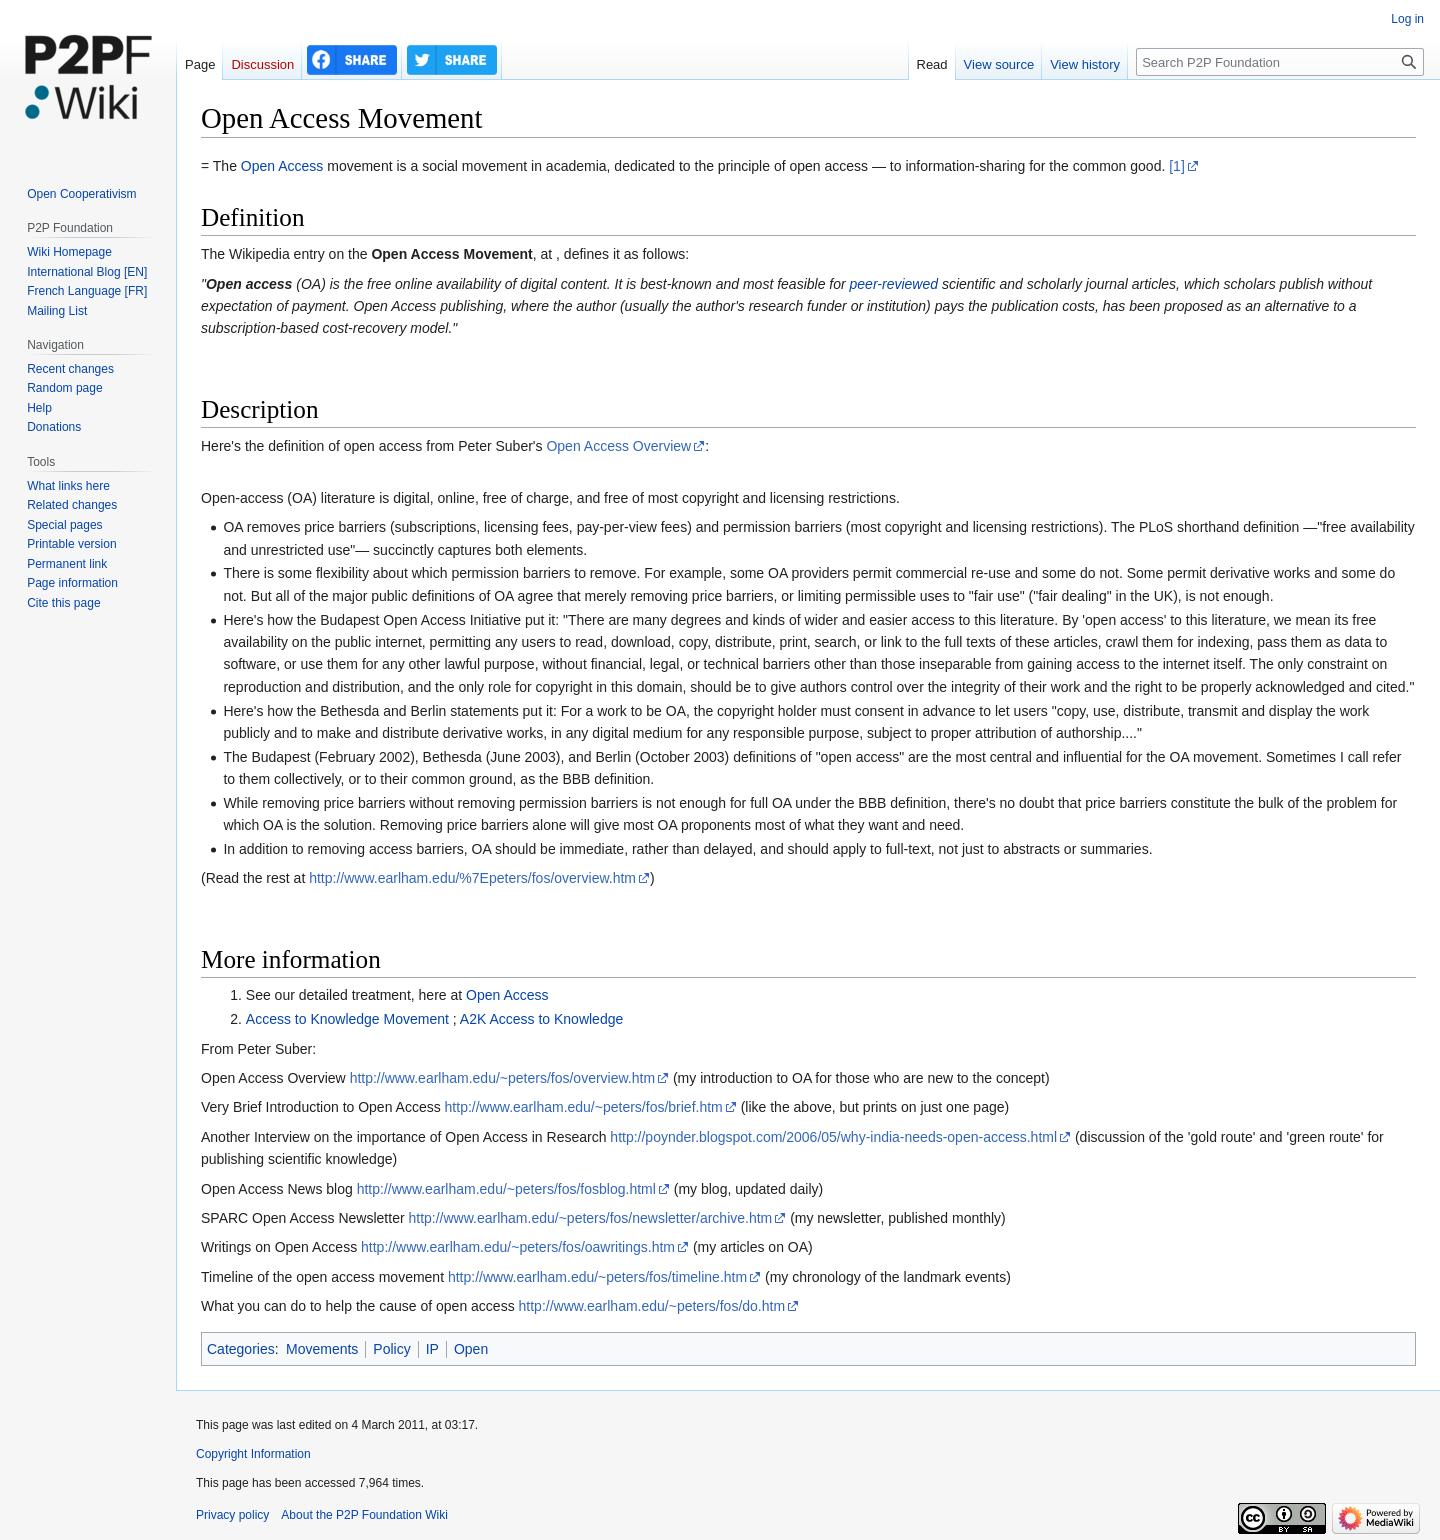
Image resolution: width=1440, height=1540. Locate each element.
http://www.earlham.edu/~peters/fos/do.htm (652, 1306)
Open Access (282, 166)
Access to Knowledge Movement (347, 1019)
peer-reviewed (894, 284)
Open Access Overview (618, 446)
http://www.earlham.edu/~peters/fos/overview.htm (502, 1078)
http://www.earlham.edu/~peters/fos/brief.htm (584, 1107)
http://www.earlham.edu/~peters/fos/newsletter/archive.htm (590, 1218)
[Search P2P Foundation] (1280, 62)
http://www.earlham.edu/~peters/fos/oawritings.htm (518, 1247)
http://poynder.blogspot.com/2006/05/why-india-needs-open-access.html (833, 1137)
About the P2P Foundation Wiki (364, 1515)
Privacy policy (232, 1515)
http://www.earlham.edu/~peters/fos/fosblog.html (506, 1189)
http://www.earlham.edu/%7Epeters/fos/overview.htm (472, 878)
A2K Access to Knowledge (541, 1019)
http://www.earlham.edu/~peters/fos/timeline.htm (597, 1277)
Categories (241, 1349)
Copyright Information (253, 1454)
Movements (322, 1349)
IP (432, 1349)
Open (471, 1349)
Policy (391, 1349)
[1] (1177, 166)
